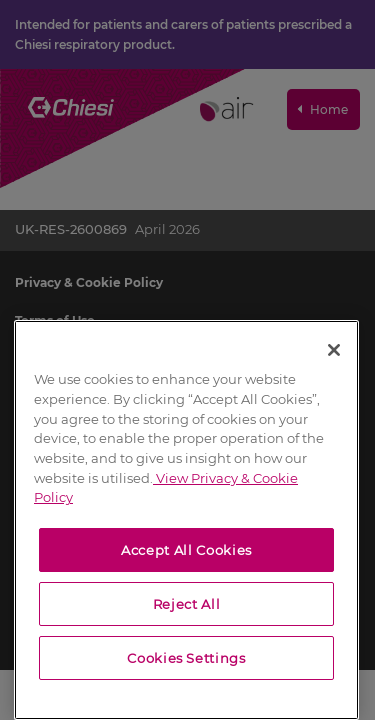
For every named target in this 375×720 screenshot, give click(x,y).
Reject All (187, 604)
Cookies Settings (186, 658)
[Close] (334, 350)
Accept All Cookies (186, 550)
